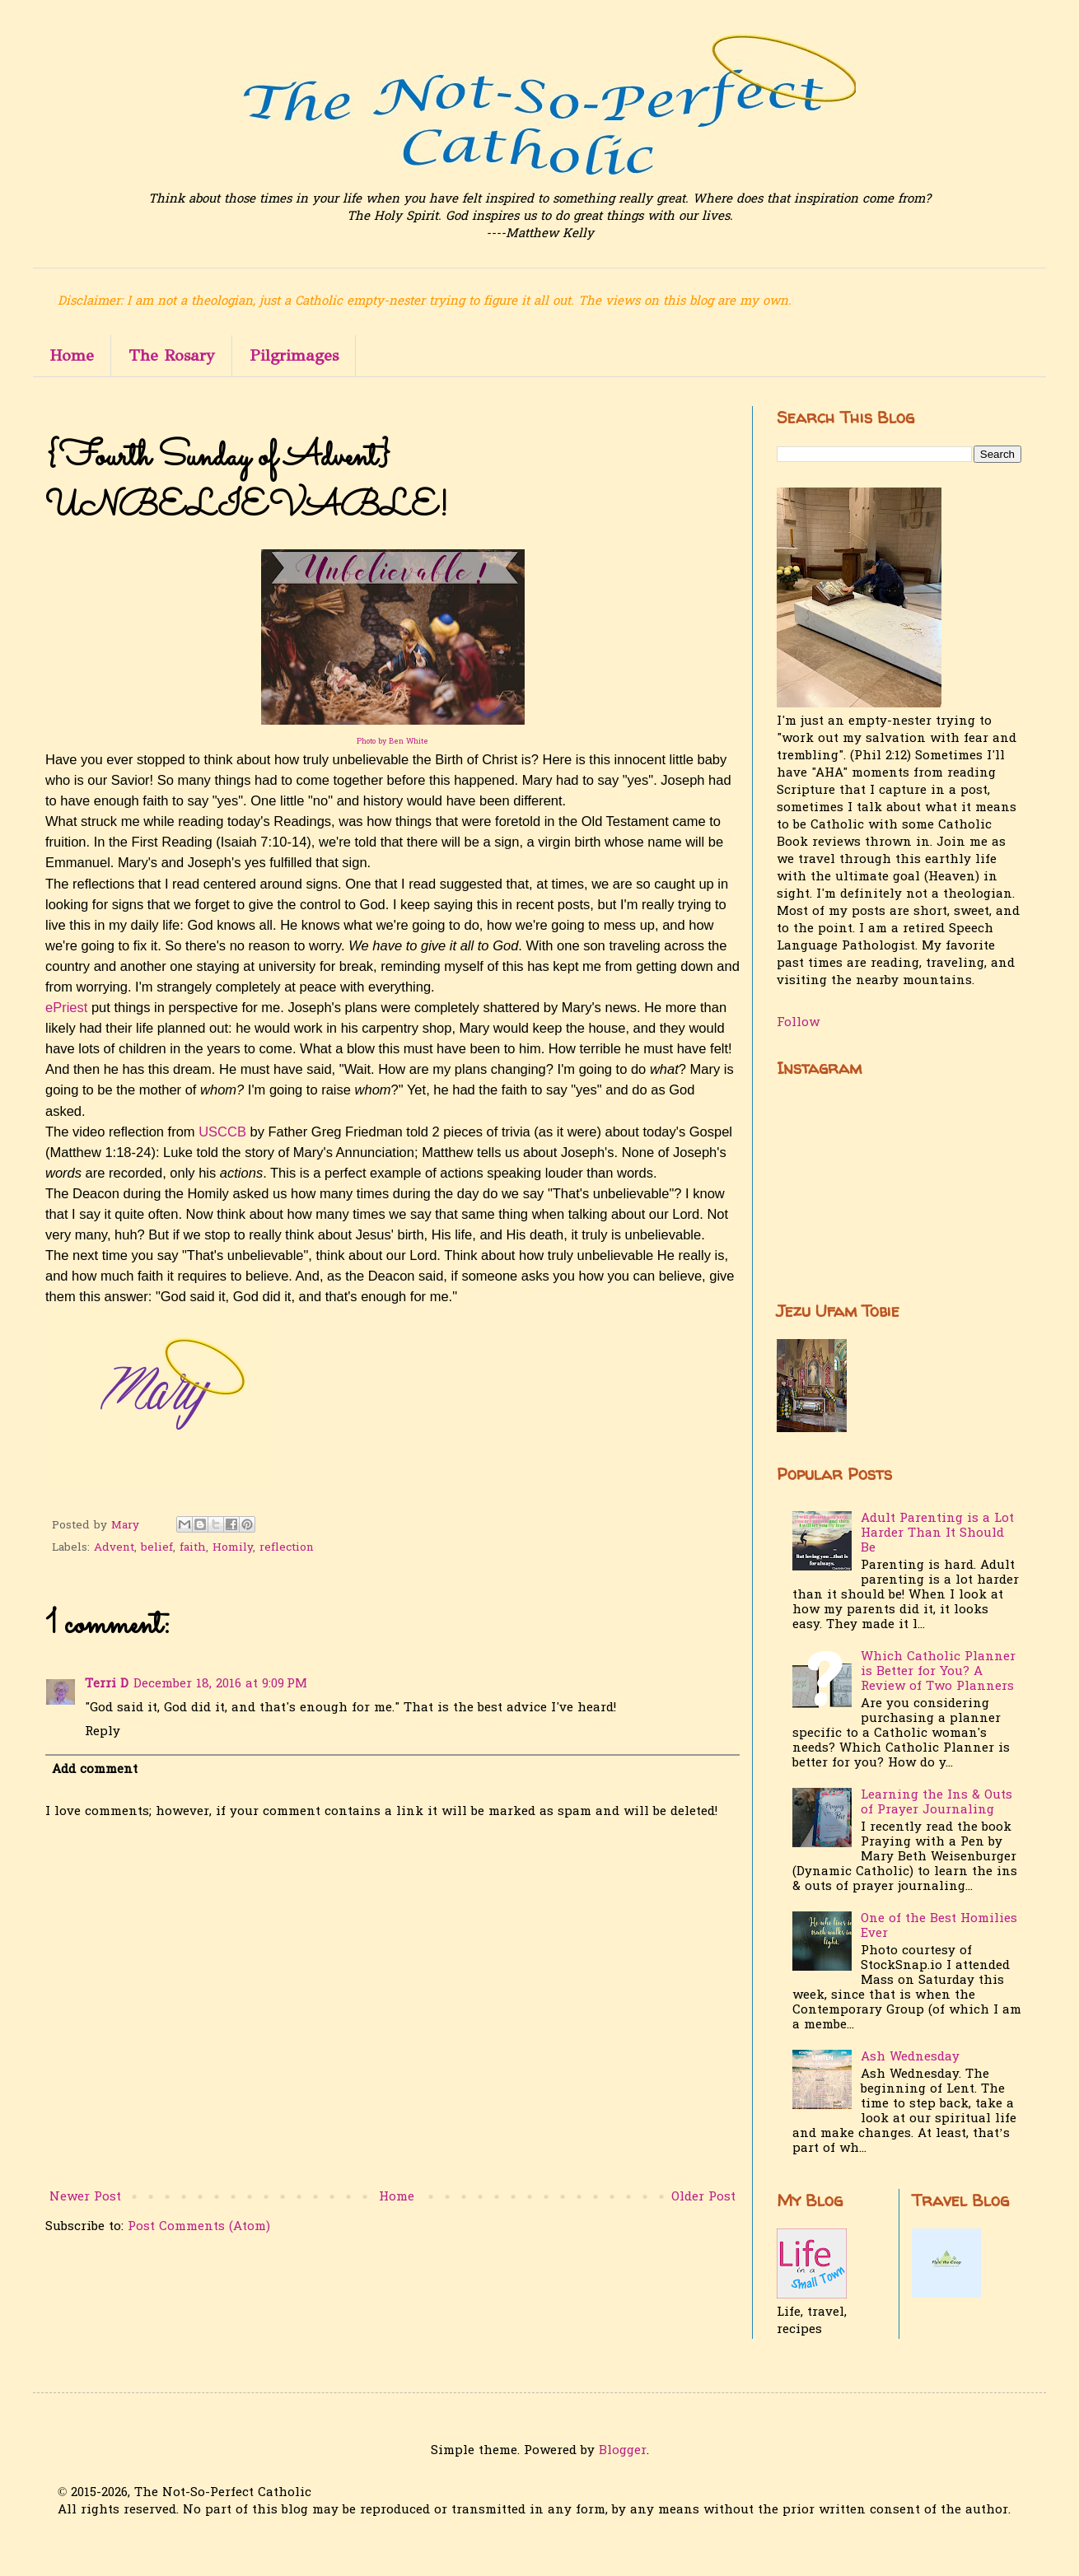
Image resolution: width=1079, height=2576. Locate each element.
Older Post (703, 2197)
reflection (286, 1548)
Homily (233, 1548)
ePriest (66, 1007)
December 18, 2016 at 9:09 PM (220, 1684)
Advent (114, 1548)
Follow (798, 1023)
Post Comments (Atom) (199, 2227)
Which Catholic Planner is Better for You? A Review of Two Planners (938, 1672)
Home (71, 355)
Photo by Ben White (392, 741)
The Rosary (171, 355)
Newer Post (85, 2197)
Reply (102, 1732)
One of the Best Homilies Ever (939, 1926)
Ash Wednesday (910, 2057)
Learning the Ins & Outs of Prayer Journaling (936, 1802)
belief (157, 1548)
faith (193, 1548)
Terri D (106, 1684)
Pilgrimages (294, 355)
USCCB (224, 1131)
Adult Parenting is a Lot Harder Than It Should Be (937, 1533)
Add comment (95, 1770)
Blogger (623, 2451)
